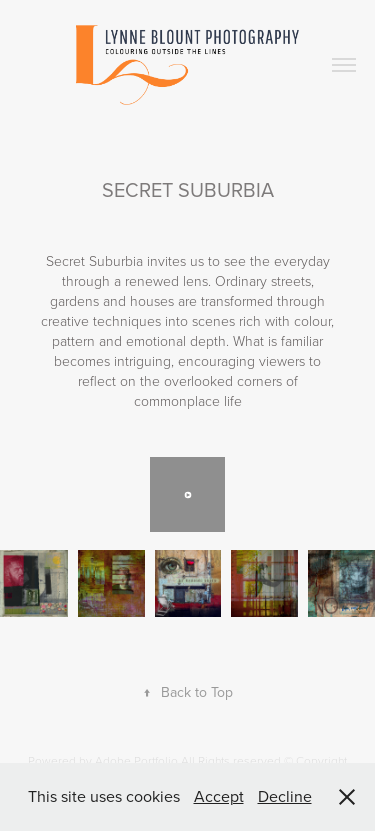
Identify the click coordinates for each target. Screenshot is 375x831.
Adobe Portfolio (136, 760)
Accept (219, 796)
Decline (285, 796)
